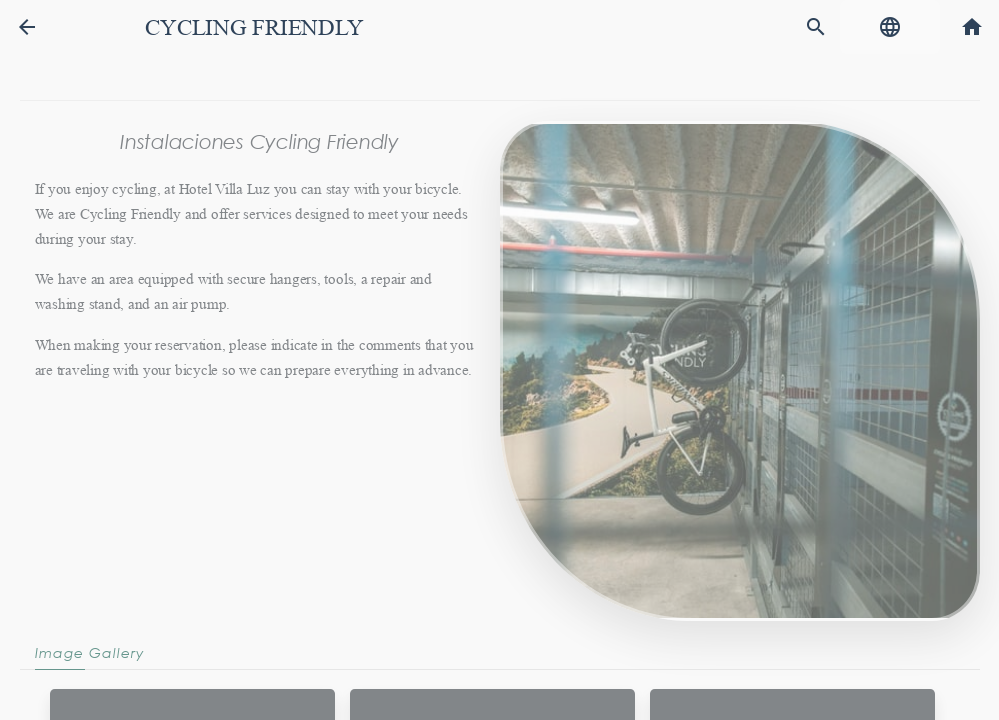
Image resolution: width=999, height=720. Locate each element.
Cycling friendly (254, 27)
